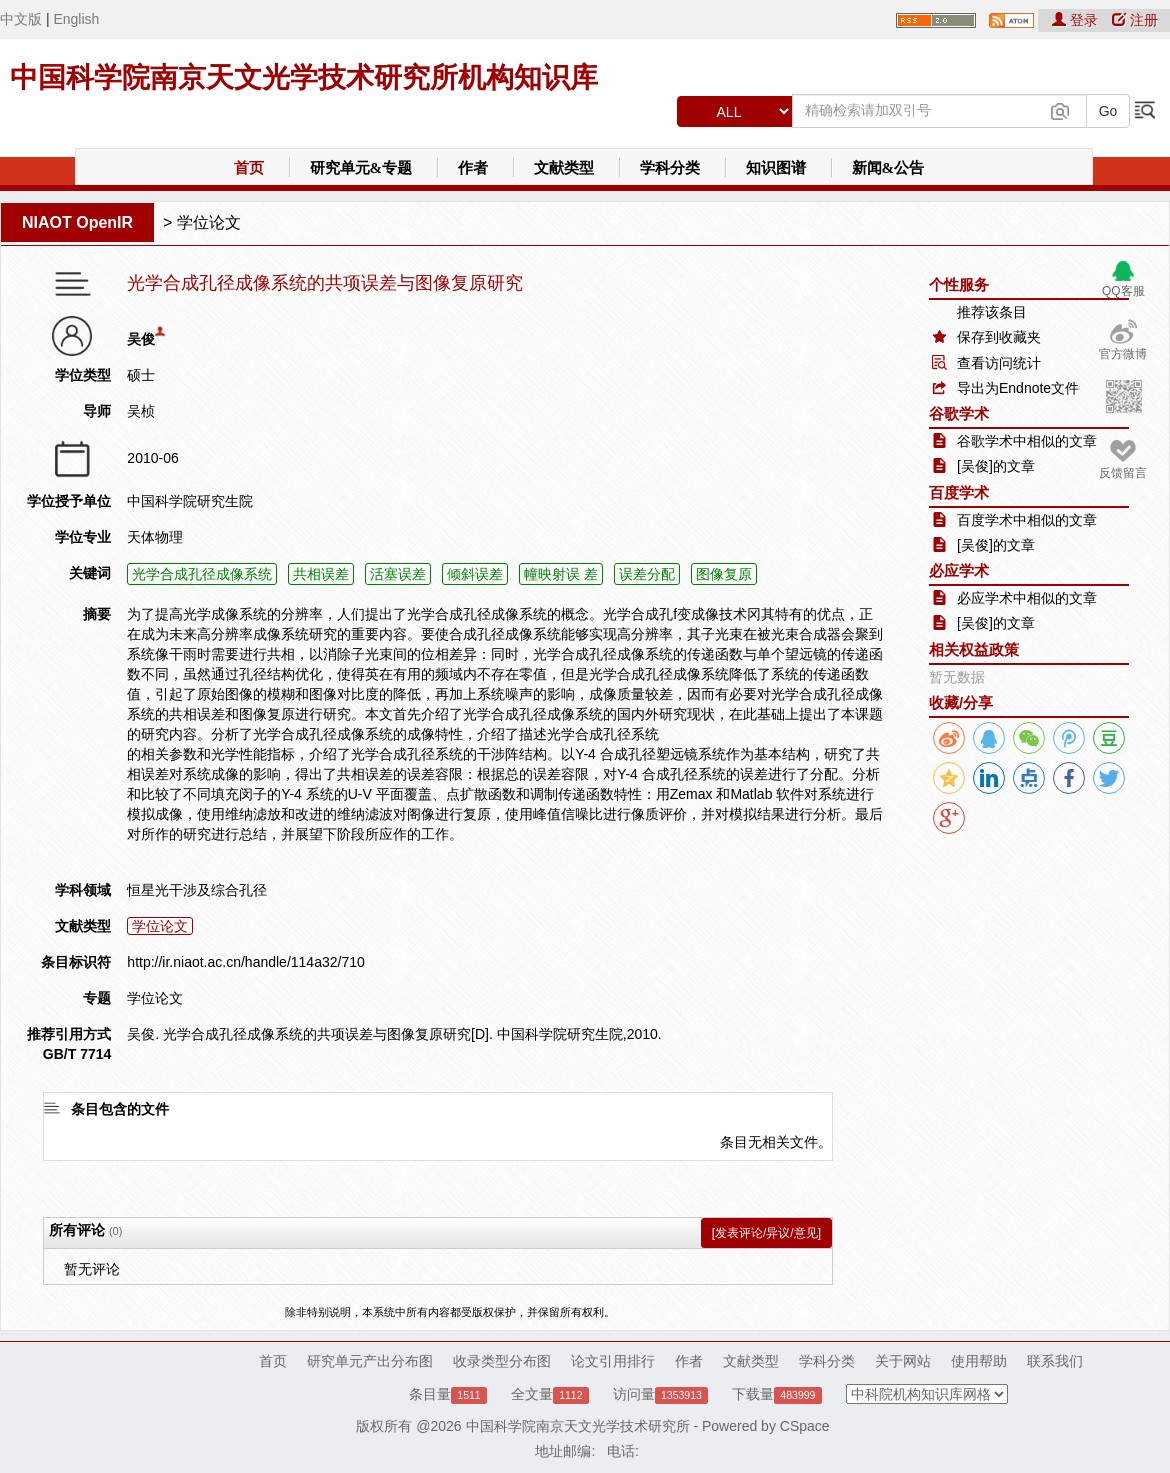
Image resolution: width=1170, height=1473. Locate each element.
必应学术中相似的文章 (1027, 598)
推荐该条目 (992, 312)
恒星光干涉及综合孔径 (197, 890)
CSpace (805, 1426)
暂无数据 (957, 677)
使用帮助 (979, 1361)
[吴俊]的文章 (996, 466)
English (76, 19)
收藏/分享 (961, 702)
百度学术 (959, 492)
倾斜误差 (475, 574)
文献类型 (564, 168)
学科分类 (670, 168)
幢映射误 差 (561, 574)
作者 (473, 168)
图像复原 (724, 574)
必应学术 (959, 570)
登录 (1077, 20)
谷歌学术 (959, 413)
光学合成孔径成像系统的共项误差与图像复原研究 (325, 283)
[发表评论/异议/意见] (766, 1233)
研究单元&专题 (361, 168)
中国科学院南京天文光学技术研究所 (578, 1426)
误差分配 (647, 574)
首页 (249, 168)
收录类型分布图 (502, 1361)
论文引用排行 (613, 1361)
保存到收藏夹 (999, 337)
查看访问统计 (999, 363)
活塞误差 (398, 574)
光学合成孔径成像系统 (202, 574)
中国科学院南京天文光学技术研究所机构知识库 (304, 77)
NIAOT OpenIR (77, 222)
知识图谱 (776, 168)
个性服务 (959, 284)
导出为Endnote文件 (1018, 388)
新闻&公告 (888, 168)
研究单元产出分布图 (370, 1361)
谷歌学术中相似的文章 (1027, 441)
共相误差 (321, 574)
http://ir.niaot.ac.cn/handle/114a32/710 (245, 962)
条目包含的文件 (120, 1109)
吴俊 (141, 339)
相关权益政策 (974, 649)
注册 (1135, 20)
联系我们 (1055, 1361)
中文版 (21, 19)
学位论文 (209, 222)
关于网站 (903, 1361)
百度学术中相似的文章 (1027, 520)
